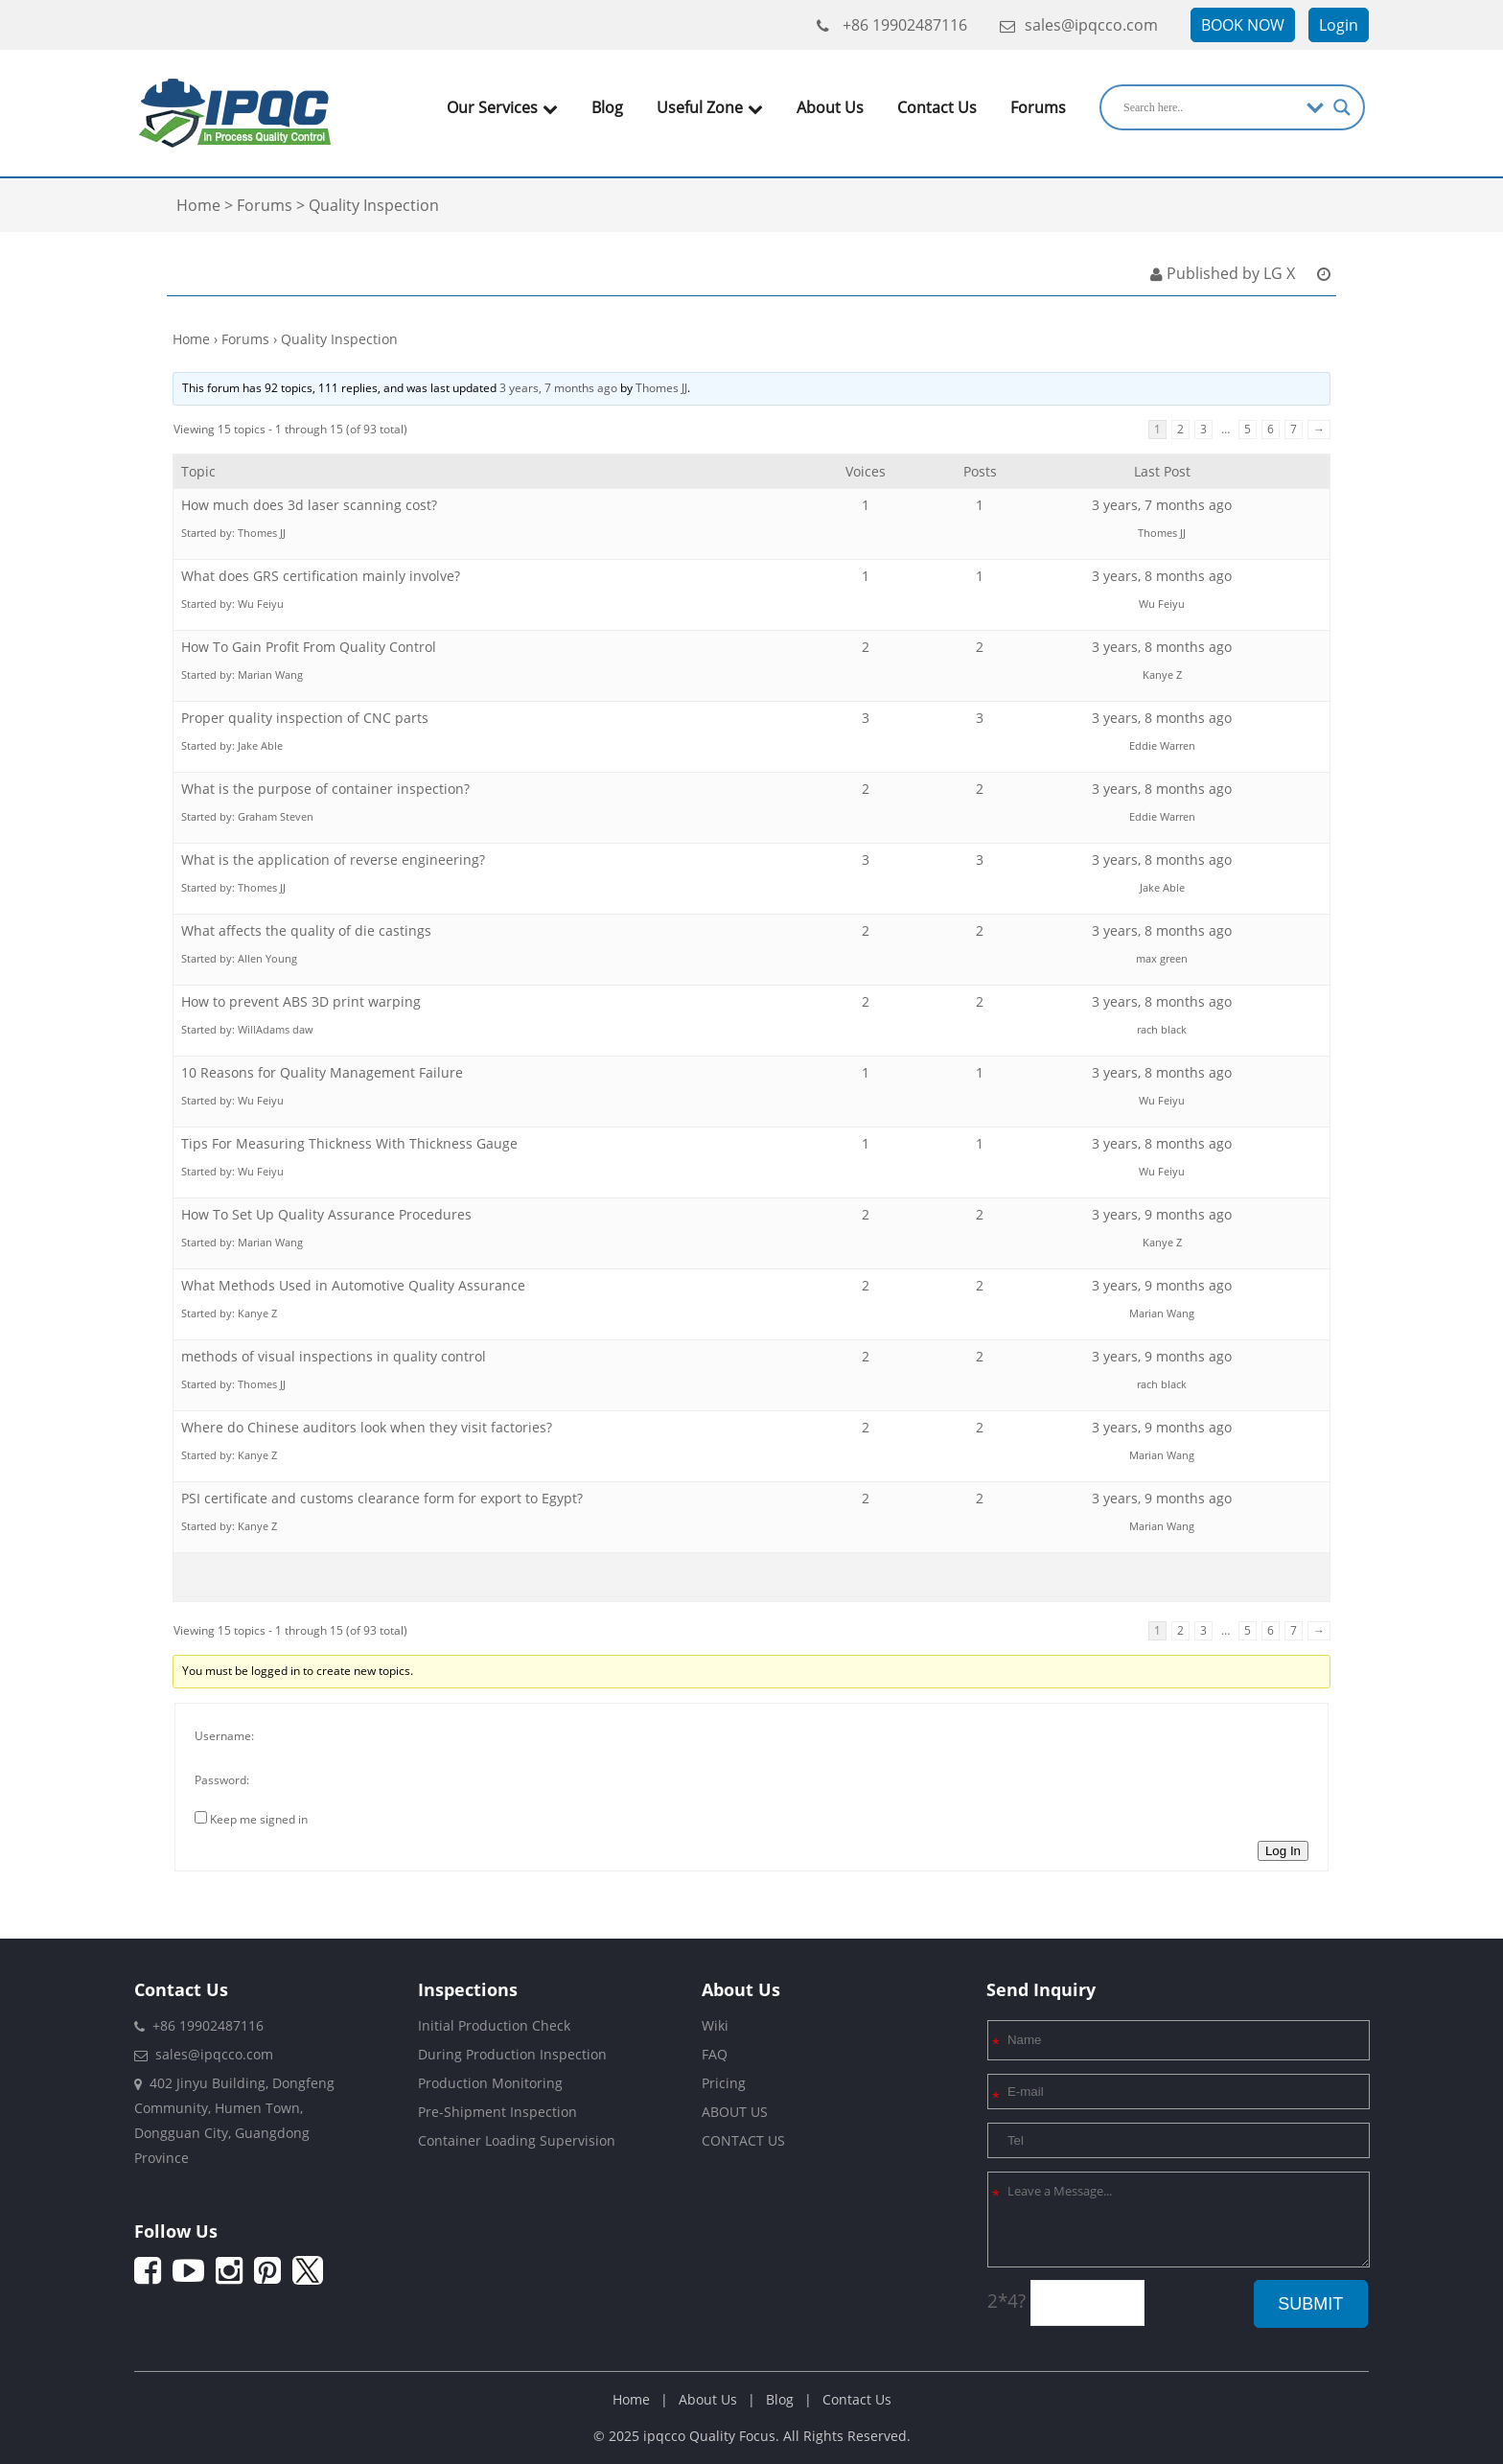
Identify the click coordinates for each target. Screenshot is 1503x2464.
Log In (1283, 1851)
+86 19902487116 (892, 24)
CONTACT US (743, 2140)
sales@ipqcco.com (1079, 24)
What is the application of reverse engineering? (333, 859)
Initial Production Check (494, 2025)
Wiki (715, 2025)
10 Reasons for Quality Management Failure (322, 1072)
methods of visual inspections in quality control (333, 1356)
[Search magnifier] (1342, 107)
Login (1338, 24)
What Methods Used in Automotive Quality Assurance (353, 1285)
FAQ (715, 2054)
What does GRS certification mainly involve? (320, 576)
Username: (224, 1736)
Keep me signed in (259, 1819)
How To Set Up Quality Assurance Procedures (326, 1214)
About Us (830, 107)
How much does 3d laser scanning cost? (309, 505)
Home (191, 339)
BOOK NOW (1242, 24)
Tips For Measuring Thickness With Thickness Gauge (349, 1143)
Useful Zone (710, 107)
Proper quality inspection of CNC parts (304, 718)
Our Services (502, 107)
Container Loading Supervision (516, 2140)
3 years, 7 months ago (558, 388)
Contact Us (937, 107)
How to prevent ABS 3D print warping (301, 1001)
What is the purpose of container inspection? (325, 788)
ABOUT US (735, 2112)
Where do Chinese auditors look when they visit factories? (366, 1427)
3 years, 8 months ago (1162, 576)
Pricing (724, 2083)
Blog (607, 107)
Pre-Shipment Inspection (497, 2112)
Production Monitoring (490, 2083)
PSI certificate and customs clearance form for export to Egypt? (382, 1498)
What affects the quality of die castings (306, 930)
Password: (222, 1780)
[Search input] (1210, 107)
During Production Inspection (512, 2054)
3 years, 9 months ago (1162, 1214)
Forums (1038, 107)
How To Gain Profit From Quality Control (308, 647)
